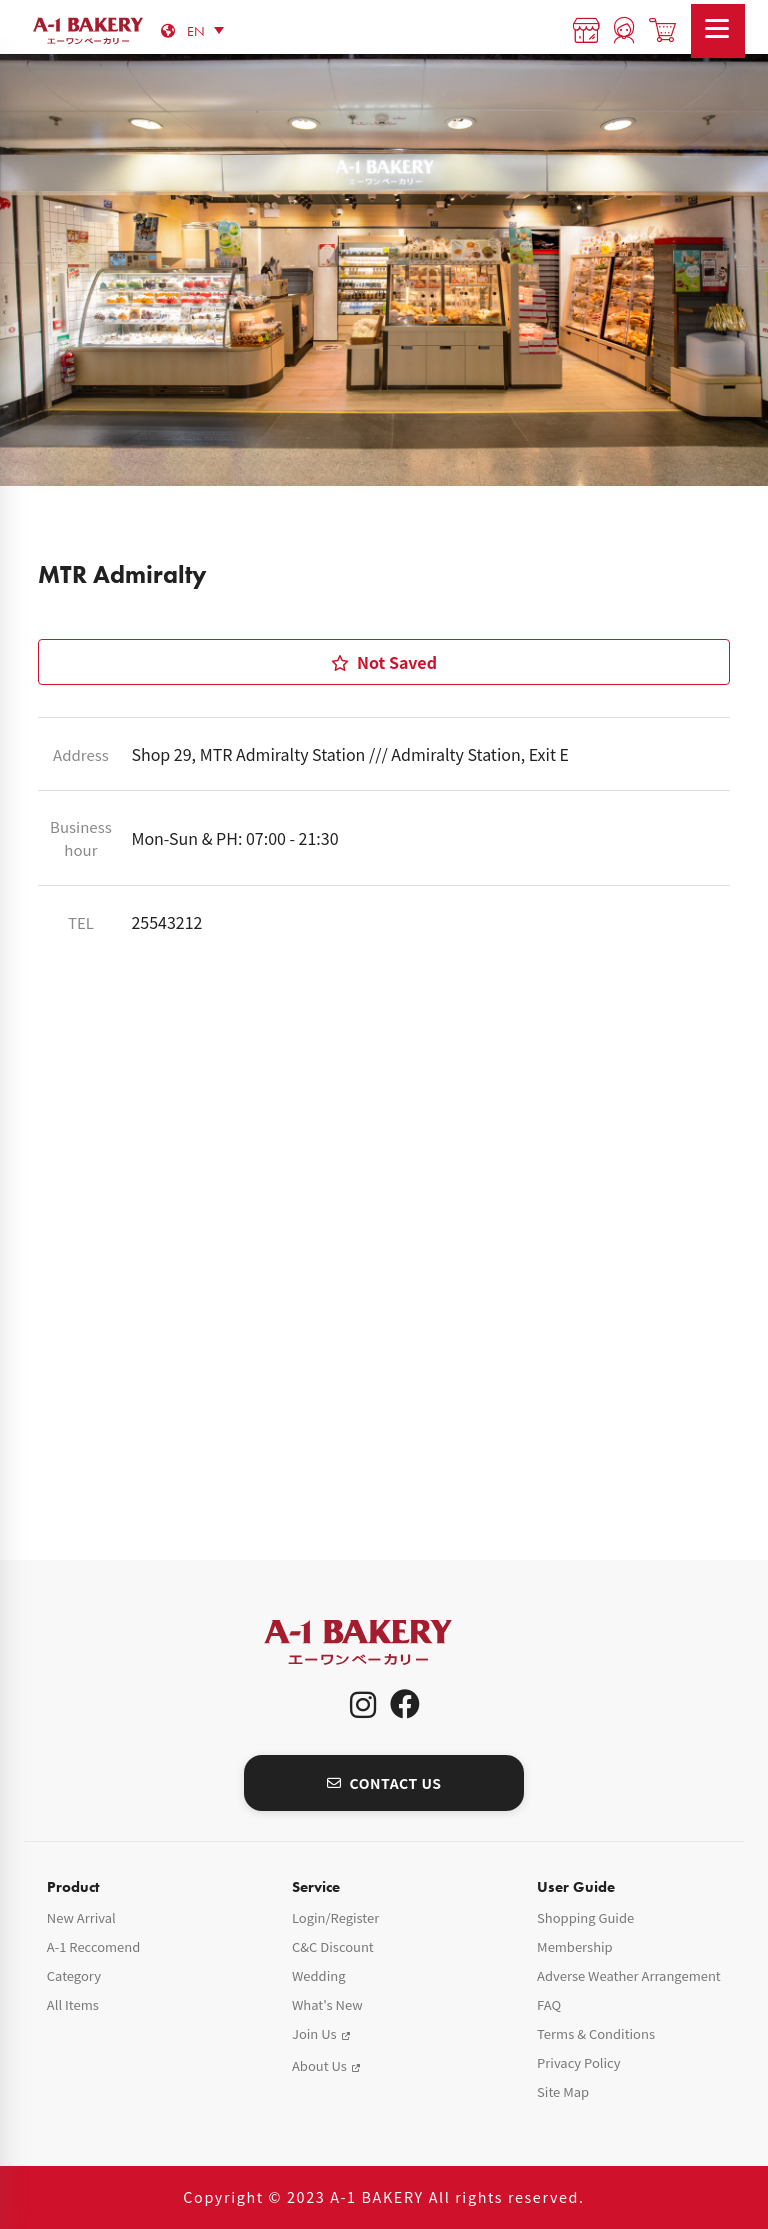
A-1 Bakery (384, 1642)
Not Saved (384, 662)
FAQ (549, 2004)
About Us (319, 2065)
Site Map (563, 2091)
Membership (575, 1946)
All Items (73, 2004)
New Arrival (81, 1917)
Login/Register (335, 1917)
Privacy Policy (578, 2062)
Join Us (314, 2033)
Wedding (319, 1975)
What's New (327, 2004)
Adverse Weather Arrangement (629, 1975)
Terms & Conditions (596, 2033)
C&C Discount (333, 1946)
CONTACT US (384, 1783)
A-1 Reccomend (94, 1946)
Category (74, 1975)
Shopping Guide (585, 1917)
